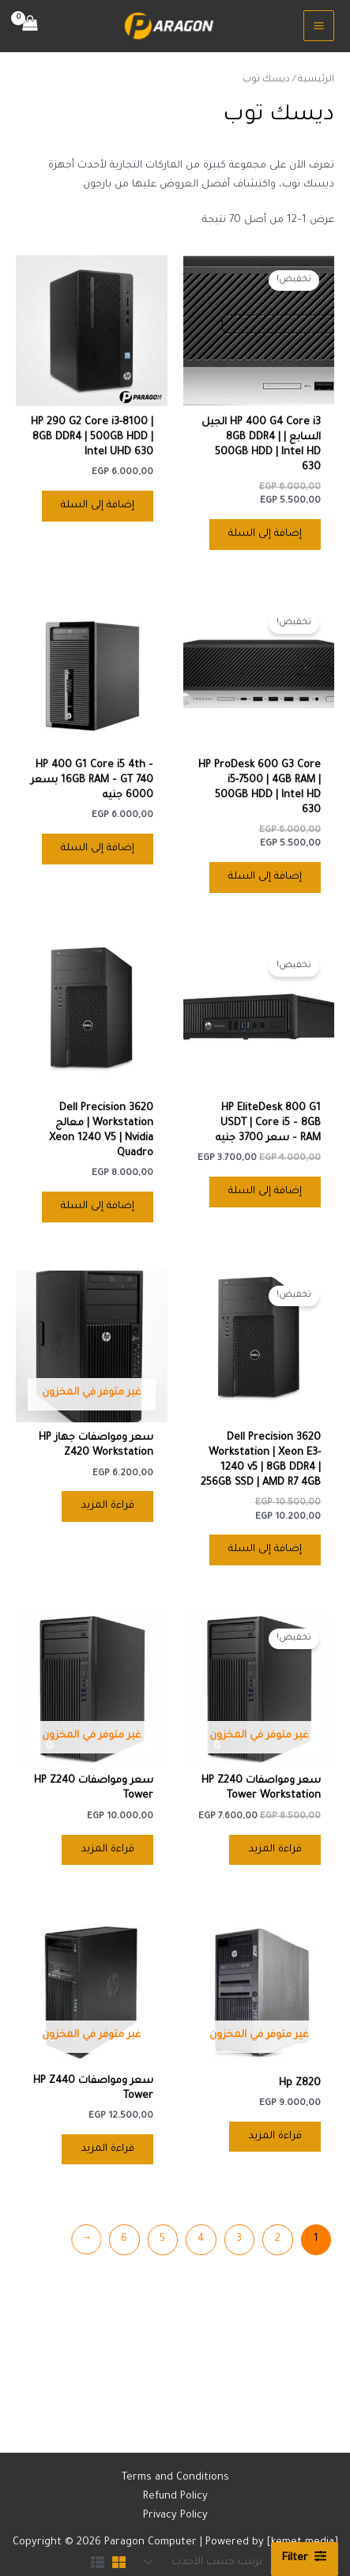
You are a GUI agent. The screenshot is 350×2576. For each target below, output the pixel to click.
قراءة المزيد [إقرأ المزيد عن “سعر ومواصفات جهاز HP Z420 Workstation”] (107, 1506)
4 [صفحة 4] (201, 2239)
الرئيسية (316, 79)
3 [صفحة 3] (239, 2239)
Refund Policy (175, 2497)
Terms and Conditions (175, 2478)
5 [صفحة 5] (162, 2239)
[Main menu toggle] (318, 25)
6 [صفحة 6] (124, 2239)
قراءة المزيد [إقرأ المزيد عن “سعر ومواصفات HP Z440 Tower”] (107, 2149)
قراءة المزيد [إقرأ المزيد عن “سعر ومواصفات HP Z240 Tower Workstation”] (275, 1849)
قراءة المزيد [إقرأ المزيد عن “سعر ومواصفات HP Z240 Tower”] (107, 1849)
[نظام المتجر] (204, 2562)
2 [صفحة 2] (277, 2239)
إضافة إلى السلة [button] (265, 534)
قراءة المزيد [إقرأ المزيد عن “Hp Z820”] (275, 2136)
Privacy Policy (175, 2515)
